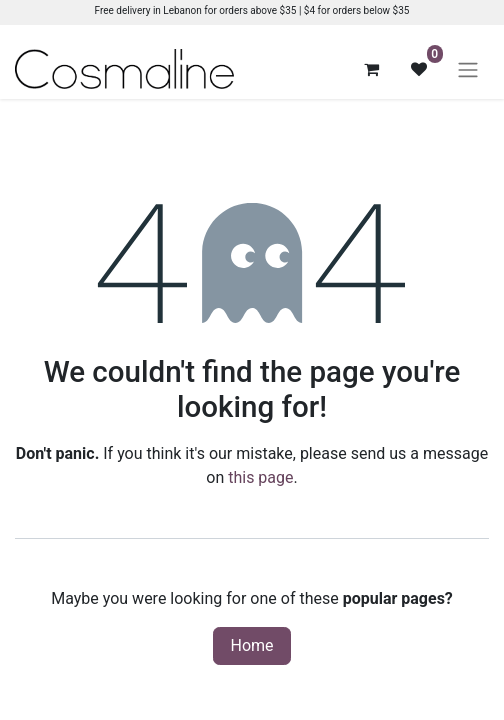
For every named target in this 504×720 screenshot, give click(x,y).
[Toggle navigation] (468, 69)
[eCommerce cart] (371, 69)
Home (251, 645)
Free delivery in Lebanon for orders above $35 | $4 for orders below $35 (252, 10)
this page (260, 477)
